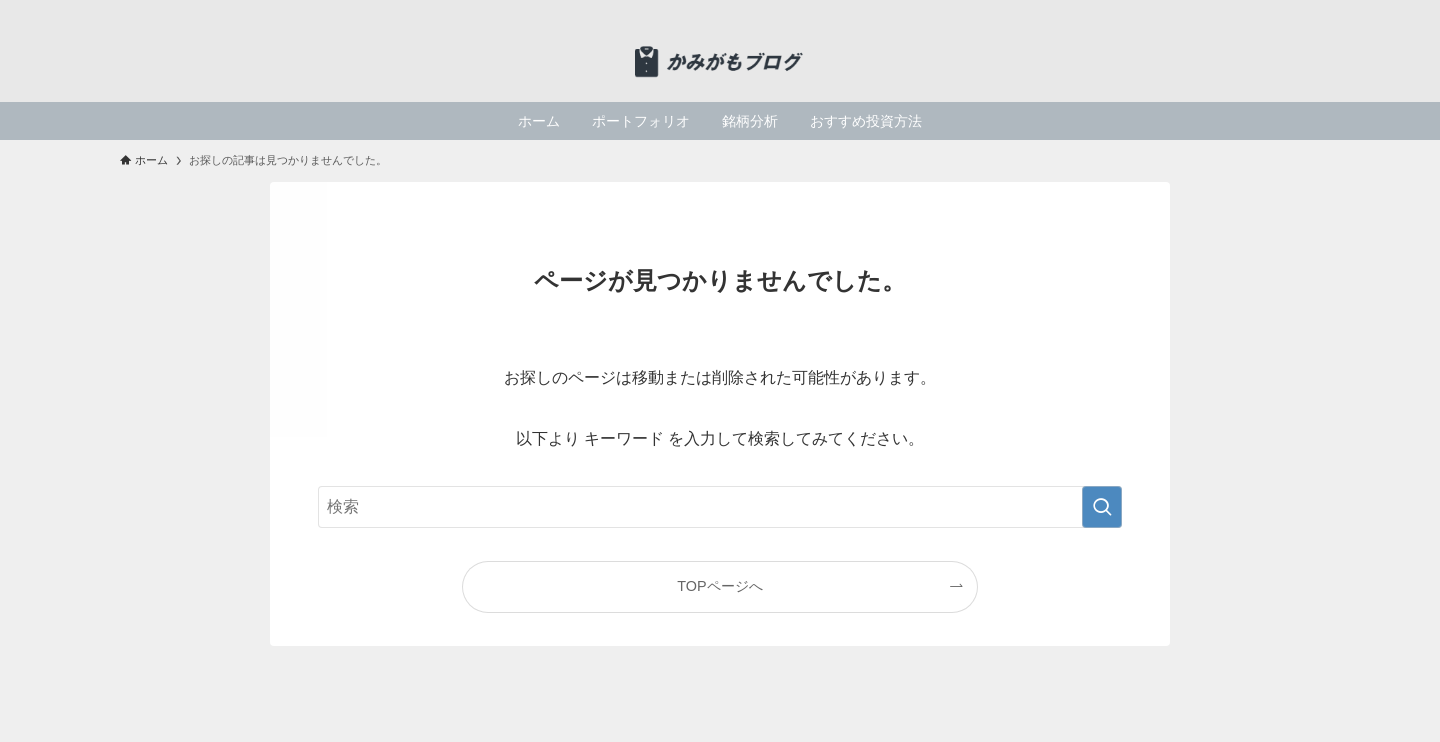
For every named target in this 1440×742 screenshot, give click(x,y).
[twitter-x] (1255, 11)
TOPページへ (719, 586)
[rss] (1281, 11)
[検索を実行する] (1102, 507)
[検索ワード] (720, 507)
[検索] (1307, 11)
